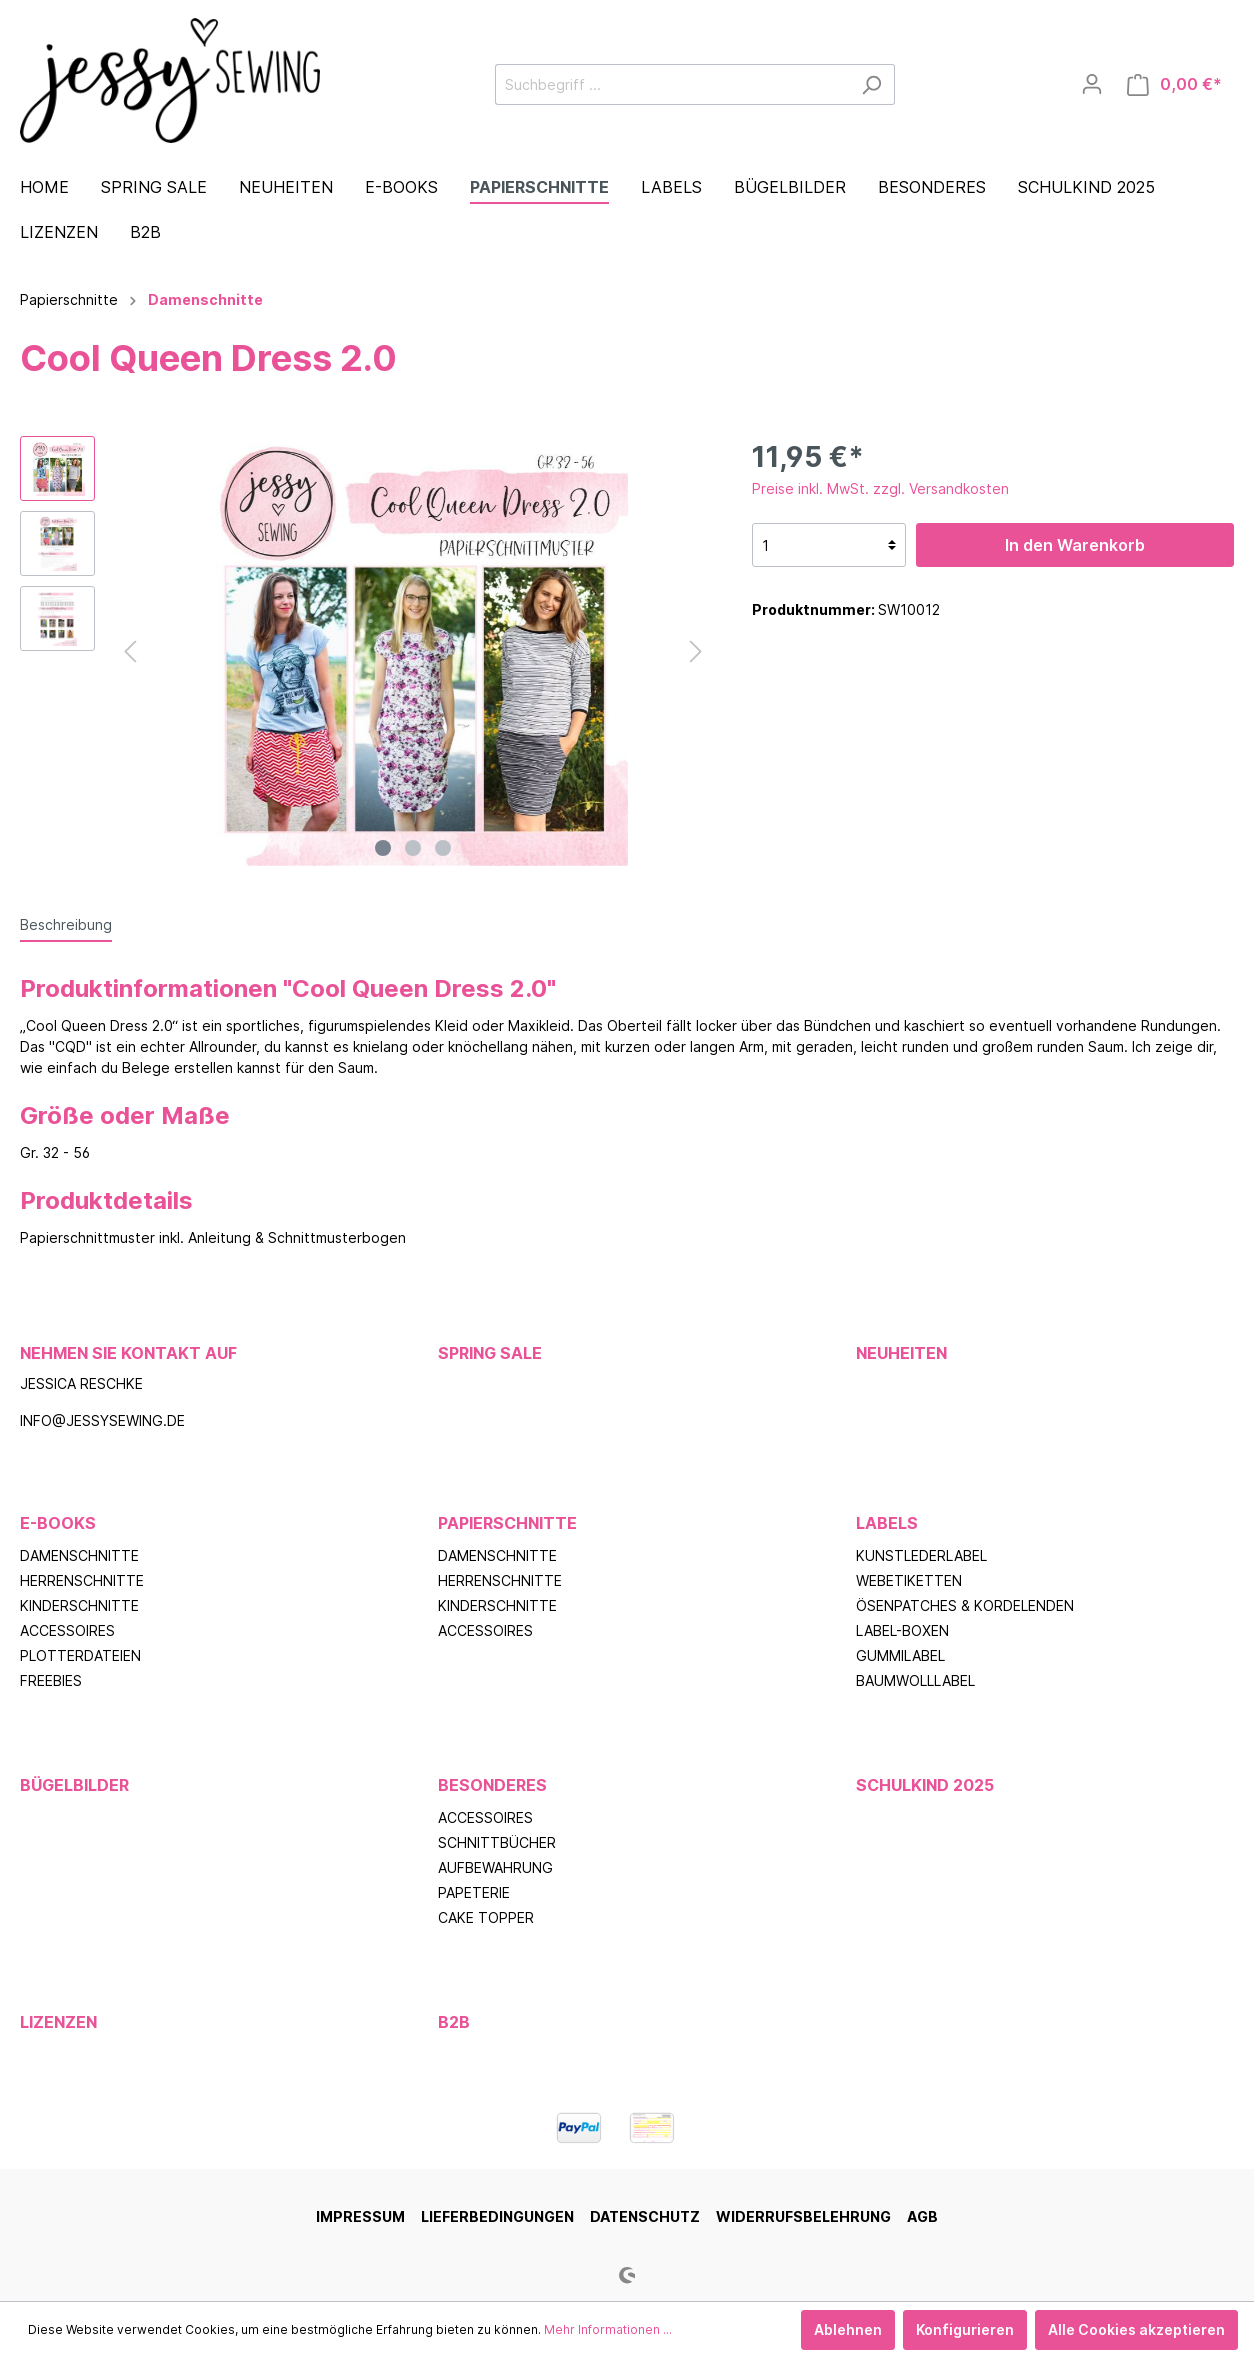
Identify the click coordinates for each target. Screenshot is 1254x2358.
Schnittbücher (497, 1842)
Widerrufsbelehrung (803, 2216)
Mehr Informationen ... (608, 2329)
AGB (922, 2216)
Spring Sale (490, 1353)
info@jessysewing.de (102, 1420)
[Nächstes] (696, 651)
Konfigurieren (965, 2329)
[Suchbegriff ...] (672, 84)
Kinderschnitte (79, 1605)
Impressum (360, 2216)
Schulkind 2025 (925, 1785)
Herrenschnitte (82, 1580)
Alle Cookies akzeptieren (1136, 2329)
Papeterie (474, 1892)
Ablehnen (848, 2329)
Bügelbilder (74, 1785)
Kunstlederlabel (921, 1555)
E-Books (58, 1523)
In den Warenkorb (1075, 545)
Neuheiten (901, 1353)
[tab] (66, 924)
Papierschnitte (507, 1523)
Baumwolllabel (915, 1680)
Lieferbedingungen (497, 2216)
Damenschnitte (79, 1555)
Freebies (51, 1680)
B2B (454, 2022)
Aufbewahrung (495, 1867)
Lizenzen (58, 2022)
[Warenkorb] (1174, 84)
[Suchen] (871, 84)
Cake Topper (486, 1917)
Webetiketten (909, 1580)
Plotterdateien (80, 1655)
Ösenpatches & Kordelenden (965, 1605)
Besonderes (492, 1785)
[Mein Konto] (1092, 84)
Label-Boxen (902, 1630)
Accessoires (67, 1630)
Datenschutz (645, 2216)
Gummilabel (900, 1655)
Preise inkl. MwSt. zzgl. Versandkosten (880, 488)
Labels (887, 1523)
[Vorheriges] (130, 651)
